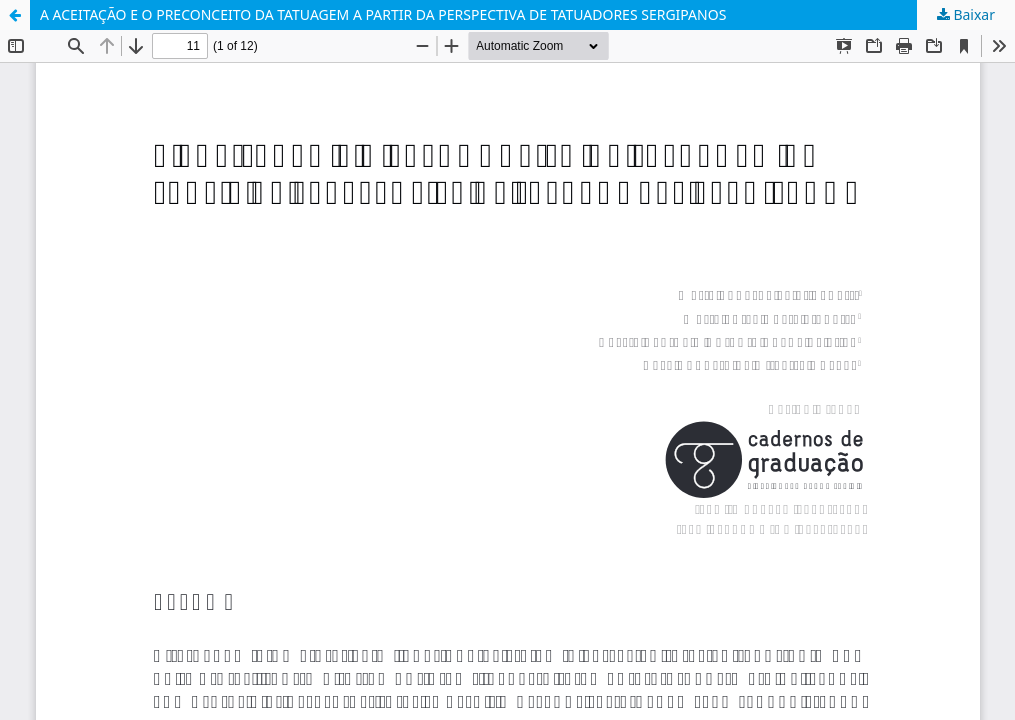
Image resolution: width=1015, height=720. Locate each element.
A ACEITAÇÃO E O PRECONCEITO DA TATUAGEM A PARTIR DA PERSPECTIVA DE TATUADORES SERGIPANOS (383, 14)
